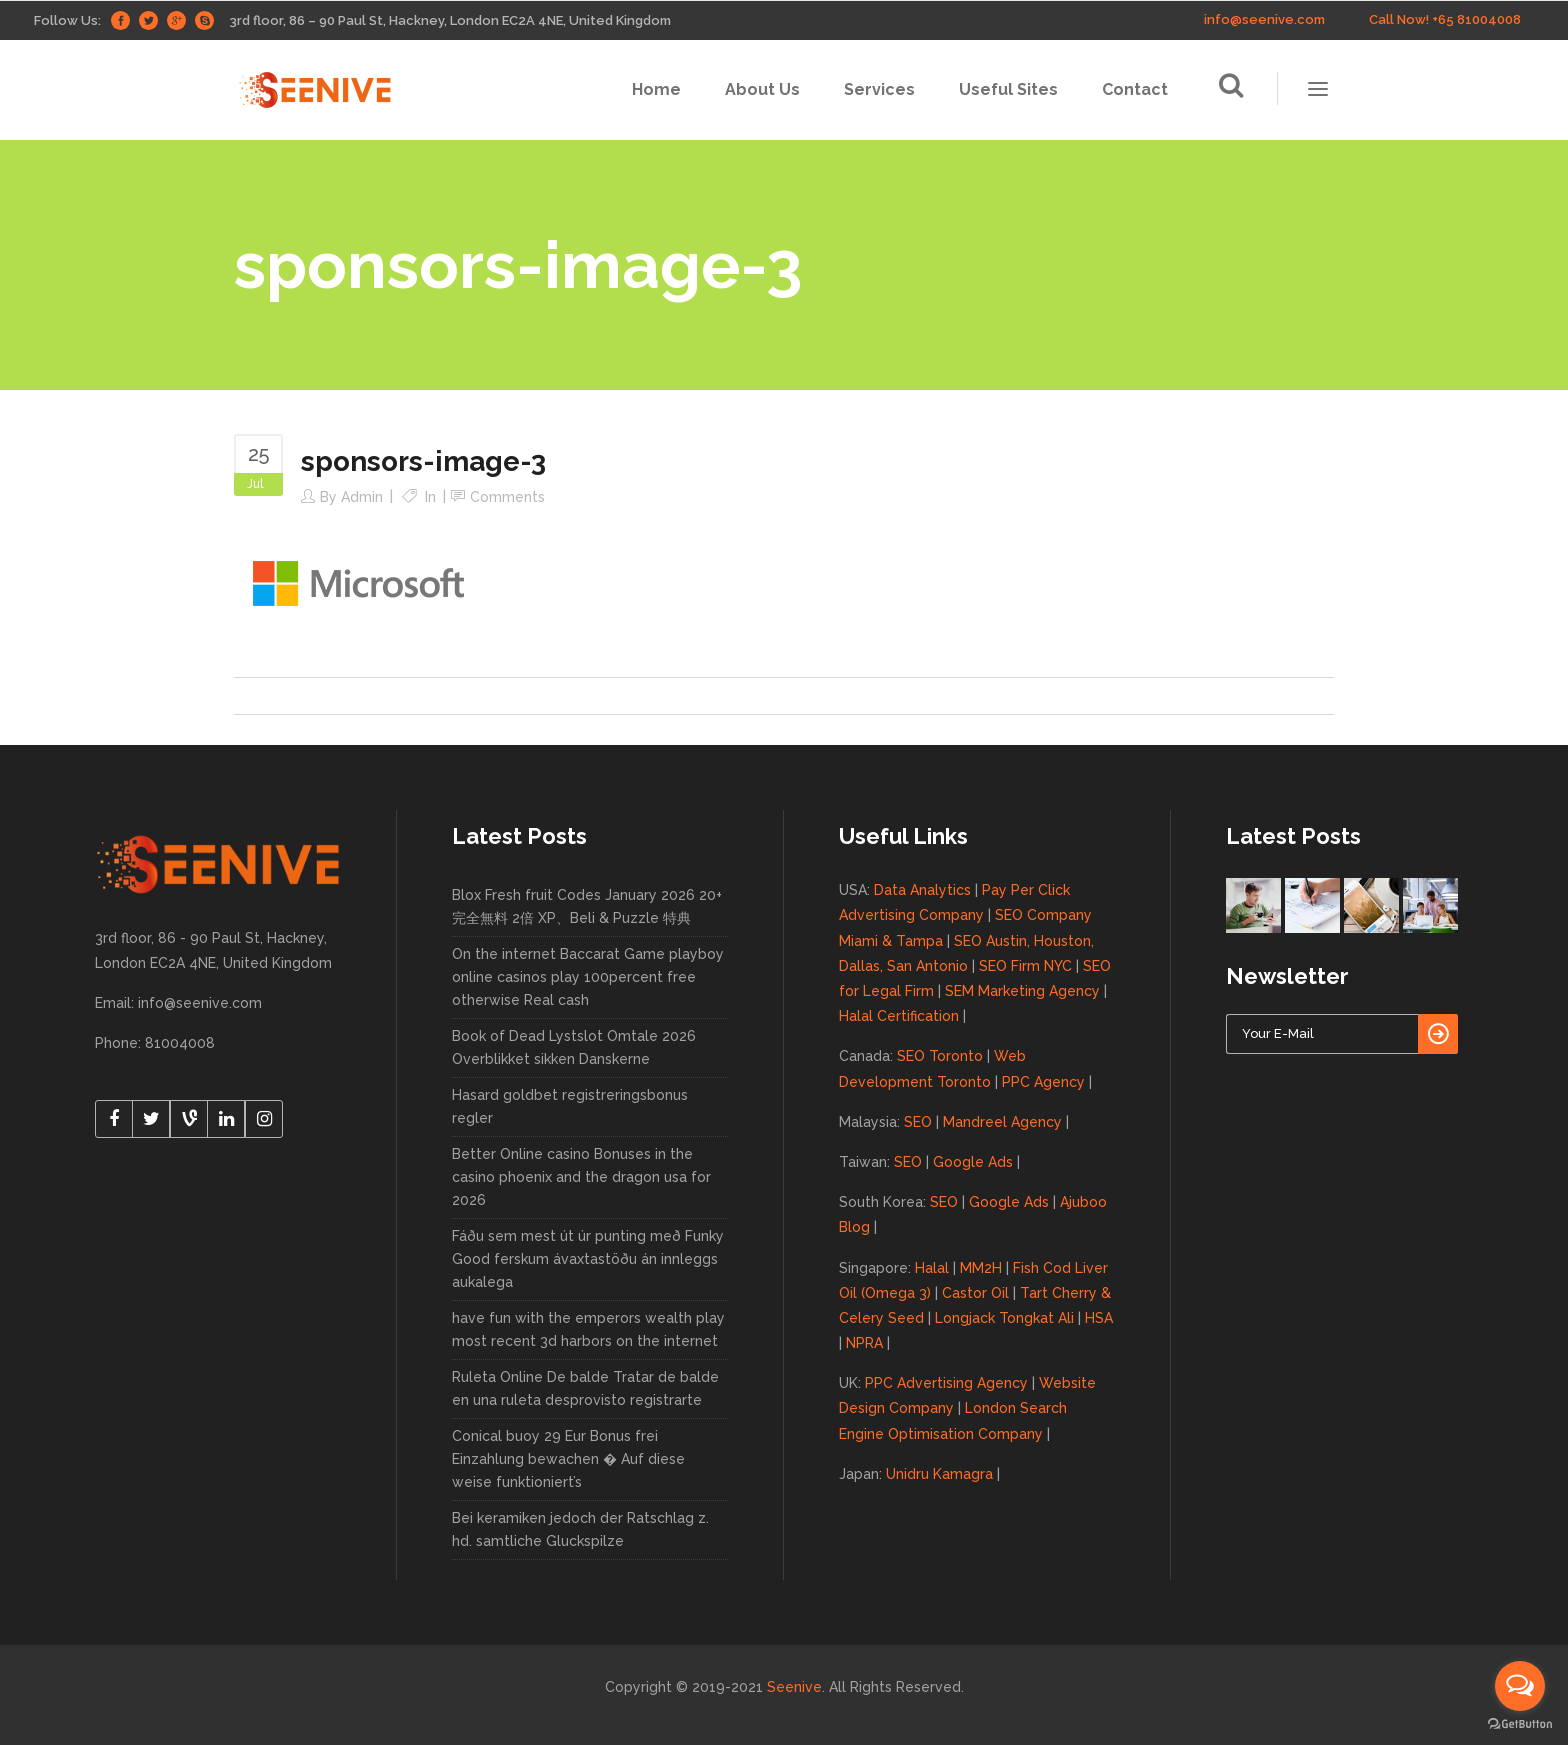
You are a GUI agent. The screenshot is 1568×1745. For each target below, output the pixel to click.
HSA (1099, 1318)
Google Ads (973, 1162)
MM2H (981, 1268)
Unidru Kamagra (939, 1474)
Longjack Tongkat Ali (1004, 1318)
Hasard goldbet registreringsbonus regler (570, 1106)
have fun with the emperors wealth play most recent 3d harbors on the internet (588, 1329)
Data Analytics (922, 890)
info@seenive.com (1264, 19)
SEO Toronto (940, 1056)
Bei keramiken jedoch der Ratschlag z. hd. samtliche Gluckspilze (580, 1529)
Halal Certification (899, 1016)
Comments (507, 497)
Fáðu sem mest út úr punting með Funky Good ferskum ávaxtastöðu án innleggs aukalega (588, 1259)
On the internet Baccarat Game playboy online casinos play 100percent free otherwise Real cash (588, 977)
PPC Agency (1043, 1082)
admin (362, 497)
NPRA (864, 1343)
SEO (918, 1122)
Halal (932, 1268)
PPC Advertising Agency (946, 1383)
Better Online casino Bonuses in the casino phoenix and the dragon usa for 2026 (581, 1177)
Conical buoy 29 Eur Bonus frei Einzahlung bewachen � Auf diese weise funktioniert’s (568, 1459)
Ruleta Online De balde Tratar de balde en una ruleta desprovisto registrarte (585, 1388)
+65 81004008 (1476, 19)
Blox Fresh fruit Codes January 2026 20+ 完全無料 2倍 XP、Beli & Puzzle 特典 (587, 906)
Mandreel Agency (1002, 1122)
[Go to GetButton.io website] (1520, 1724)
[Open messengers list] (1520, 1686)
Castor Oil (975, 1293)
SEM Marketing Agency (1022, 991)
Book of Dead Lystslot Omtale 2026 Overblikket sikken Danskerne (574, 1047)
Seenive (794, 1687)
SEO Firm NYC (1025, 966)
